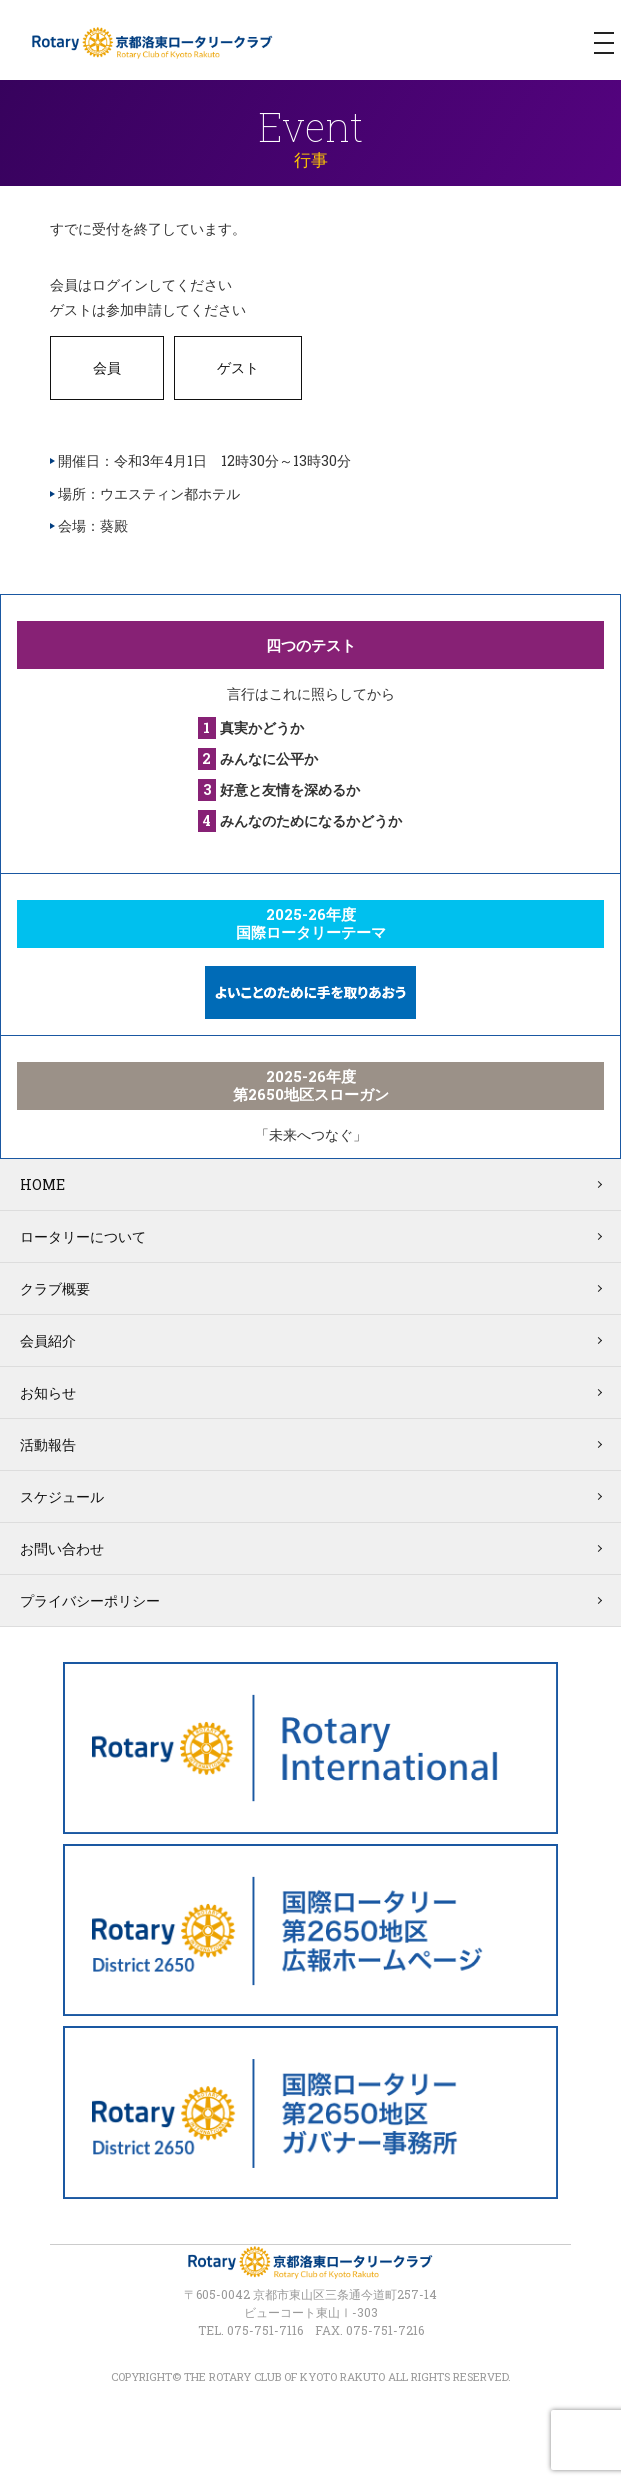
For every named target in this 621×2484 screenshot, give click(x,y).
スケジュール (62, 1496)
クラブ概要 (55, 1288)
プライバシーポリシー (90, 1600)
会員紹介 (48, 1340)
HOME (42, 1184)
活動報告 (48, 1444)
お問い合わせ (62, 1548)
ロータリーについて (83, 1236)
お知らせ (48, 1392)
